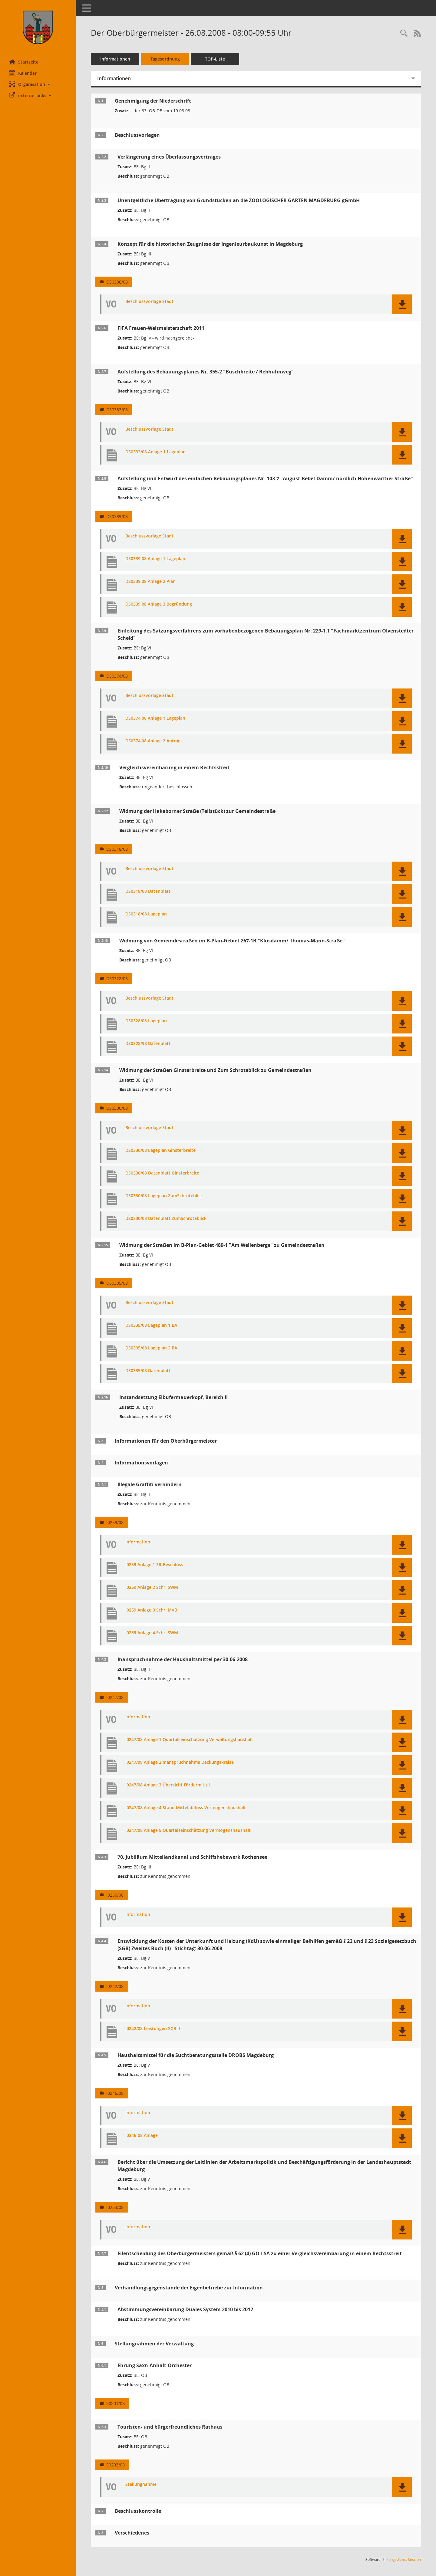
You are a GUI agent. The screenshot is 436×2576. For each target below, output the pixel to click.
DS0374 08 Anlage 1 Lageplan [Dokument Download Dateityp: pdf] (155, 718)
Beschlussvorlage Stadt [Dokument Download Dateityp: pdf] (149, 301)
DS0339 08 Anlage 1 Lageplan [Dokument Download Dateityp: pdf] (155, 558)
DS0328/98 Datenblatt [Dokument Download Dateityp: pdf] (147, 1043)
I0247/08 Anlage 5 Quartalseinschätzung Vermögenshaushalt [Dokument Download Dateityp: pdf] (188, 1830)
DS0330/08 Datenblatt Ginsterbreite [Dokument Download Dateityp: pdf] (162, 1173)
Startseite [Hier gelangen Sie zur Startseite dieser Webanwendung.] (23, 62)
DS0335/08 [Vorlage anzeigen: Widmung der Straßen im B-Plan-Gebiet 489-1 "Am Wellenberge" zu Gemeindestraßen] (117, 1283)
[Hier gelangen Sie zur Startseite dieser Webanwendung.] (38, 27)
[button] (38, 84)
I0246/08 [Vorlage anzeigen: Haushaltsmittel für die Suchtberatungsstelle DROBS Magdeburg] (115, 2093)
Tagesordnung (165, 59)
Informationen (115, 59)
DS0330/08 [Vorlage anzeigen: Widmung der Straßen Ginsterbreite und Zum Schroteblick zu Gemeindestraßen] (117, 1108)
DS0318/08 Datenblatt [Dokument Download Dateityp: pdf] (147, 891)
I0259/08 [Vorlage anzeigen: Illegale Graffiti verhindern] (115, 1522)
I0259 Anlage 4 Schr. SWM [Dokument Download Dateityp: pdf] (151, 1632)
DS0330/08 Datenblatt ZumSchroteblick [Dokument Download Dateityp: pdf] (165, 1218)
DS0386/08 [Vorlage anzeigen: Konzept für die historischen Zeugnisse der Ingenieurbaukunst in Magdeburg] (117, 282)
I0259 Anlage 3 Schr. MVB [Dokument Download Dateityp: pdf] (151, 1610)
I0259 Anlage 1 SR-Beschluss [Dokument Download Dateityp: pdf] (154, 1564)
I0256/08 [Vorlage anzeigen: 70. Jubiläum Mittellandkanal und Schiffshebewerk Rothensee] (115, 1895)
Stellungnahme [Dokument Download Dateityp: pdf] (141, 2484)
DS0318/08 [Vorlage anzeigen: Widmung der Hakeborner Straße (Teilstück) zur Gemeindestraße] (117, 849)
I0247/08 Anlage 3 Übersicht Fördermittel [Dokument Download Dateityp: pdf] (167, 1785)
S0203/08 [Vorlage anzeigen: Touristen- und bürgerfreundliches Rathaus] (115, 2465)
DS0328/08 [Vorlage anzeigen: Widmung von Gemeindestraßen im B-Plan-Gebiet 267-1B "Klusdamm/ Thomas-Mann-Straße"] (117, 978)
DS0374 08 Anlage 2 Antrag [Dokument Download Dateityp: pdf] (152, 741)
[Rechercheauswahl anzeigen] (404, 33)
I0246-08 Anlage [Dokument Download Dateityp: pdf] (141, 2135)
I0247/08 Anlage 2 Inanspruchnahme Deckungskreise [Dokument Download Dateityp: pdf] (179, 1762)
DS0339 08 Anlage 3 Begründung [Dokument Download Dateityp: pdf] (158, 604)
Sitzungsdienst (401, 2559)
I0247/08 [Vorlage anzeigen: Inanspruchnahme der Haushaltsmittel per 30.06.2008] (115, 1697)
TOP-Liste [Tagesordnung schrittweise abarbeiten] (215, 59)
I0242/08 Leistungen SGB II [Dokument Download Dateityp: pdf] (152, 2028)
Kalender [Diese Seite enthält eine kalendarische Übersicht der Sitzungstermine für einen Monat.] (23, 73)
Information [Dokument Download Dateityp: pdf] (137, 1542)
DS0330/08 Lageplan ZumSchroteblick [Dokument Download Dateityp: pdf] (164, 1195)
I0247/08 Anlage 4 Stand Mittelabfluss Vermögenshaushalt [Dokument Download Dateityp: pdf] (185, 1807)
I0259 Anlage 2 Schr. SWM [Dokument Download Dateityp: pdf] (151, 1587)
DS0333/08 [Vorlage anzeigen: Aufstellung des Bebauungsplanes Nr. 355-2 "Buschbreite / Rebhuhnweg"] (117, 409)
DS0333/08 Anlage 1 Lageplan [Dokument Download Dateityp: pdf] (155, 452)
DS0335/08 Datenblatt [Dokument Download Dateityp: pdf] (147, 1370)
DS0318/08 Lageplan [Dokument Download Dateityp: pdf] (146, 914)
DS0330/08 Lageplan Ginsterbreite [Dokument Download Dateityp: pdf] (160, 1150)
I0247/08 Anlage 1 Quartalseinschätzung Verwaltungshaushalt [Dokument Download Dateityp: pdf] (189, 1739)
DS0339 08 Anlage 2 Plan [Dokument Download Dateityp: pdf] (150, 581)
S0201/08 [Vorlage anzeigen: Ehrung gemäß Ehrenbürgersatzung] (115, 2403)
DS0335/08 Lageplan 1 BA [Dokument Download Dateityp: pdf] (151, 1325)
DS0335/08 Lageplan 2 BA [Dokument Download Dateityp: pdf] (151, 1348)
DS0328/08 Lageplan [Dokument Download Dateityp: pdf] (146, 1021)
